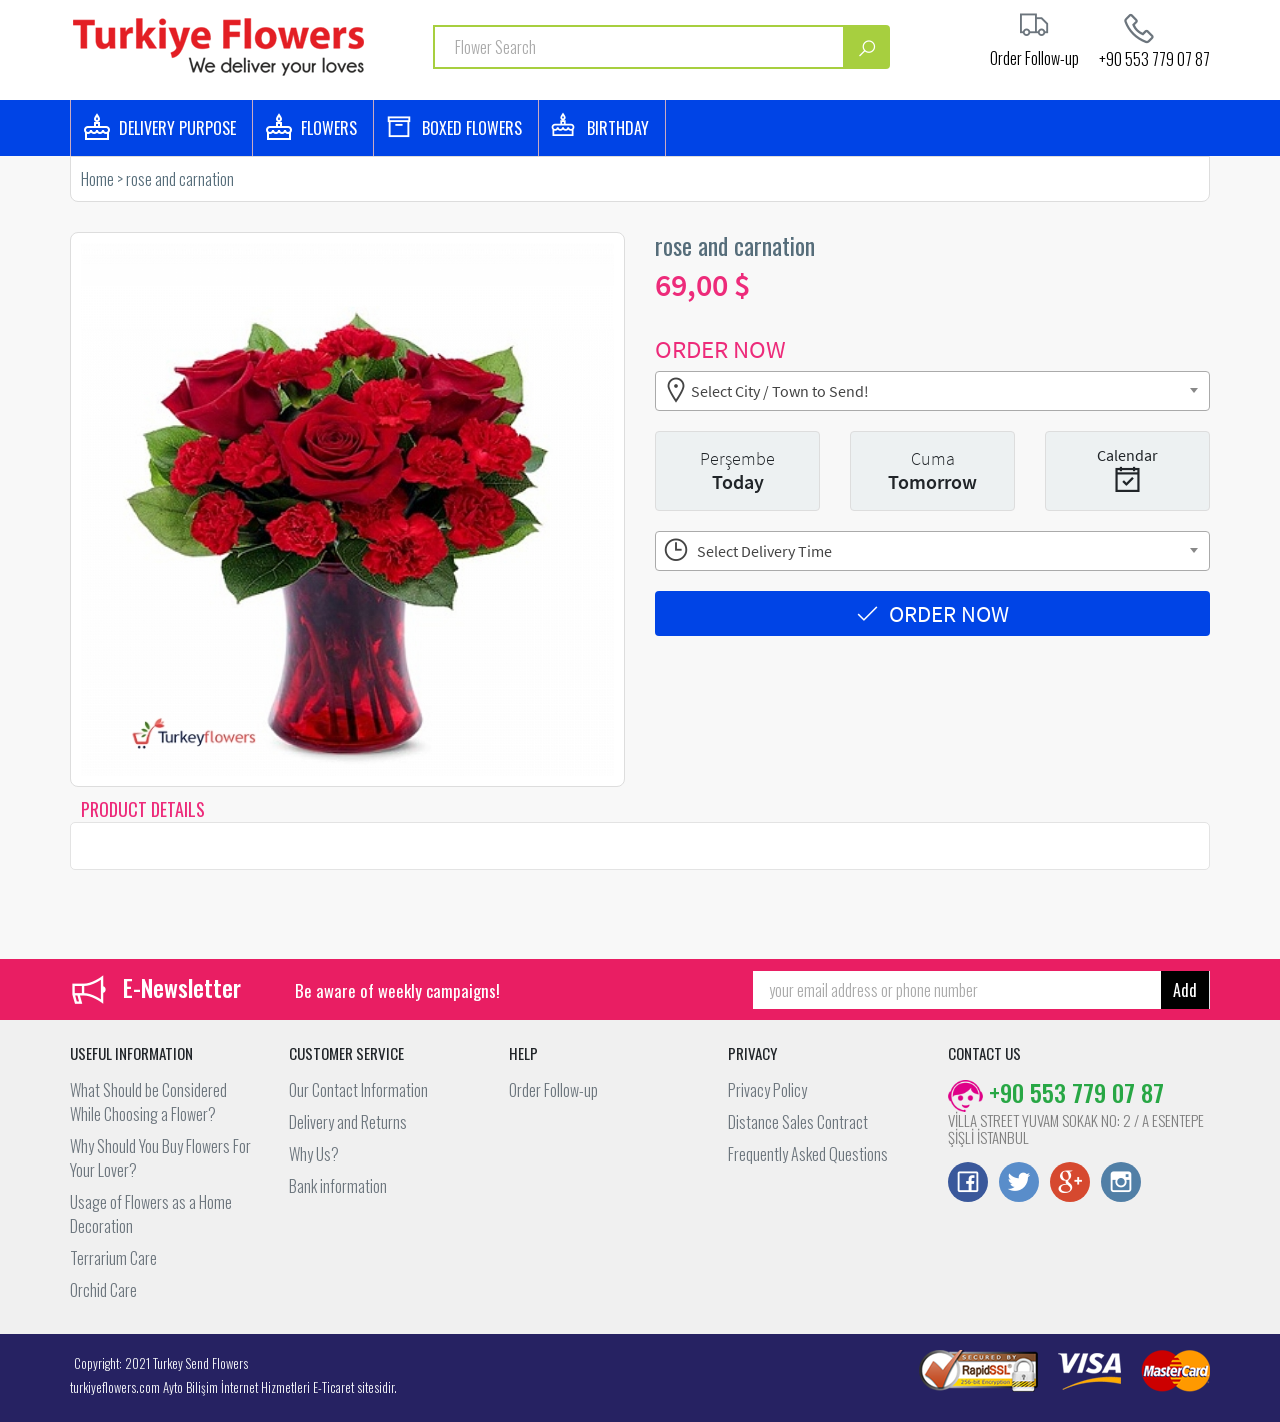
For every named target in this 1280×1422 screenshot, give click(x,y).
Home (97, 179)
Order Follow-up (553, 1090)
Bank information (338, 1186)
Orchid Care (103, 1290)
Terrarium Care (113, 1258)
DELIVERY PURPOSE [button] (177, 128)
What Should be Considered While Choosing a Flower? (148, 1102)
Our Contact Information (358, 1090)
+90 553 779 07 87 (1154, 57)
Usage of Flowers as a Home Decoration (151, 1214)
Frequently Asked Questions (808, 1154)
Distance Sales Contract (798, 1122)
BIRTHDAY (618, 128)
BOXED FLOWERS (472, 128)
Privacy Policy (767, 1090)
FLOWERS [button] (329, 128)
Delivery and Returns (348, 1122)
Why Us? (314, 1154)
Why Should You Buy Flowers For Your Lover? (160, 1158)
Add (1185, 990)
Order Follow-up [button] (1034, 56)
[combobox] (932, 391)
